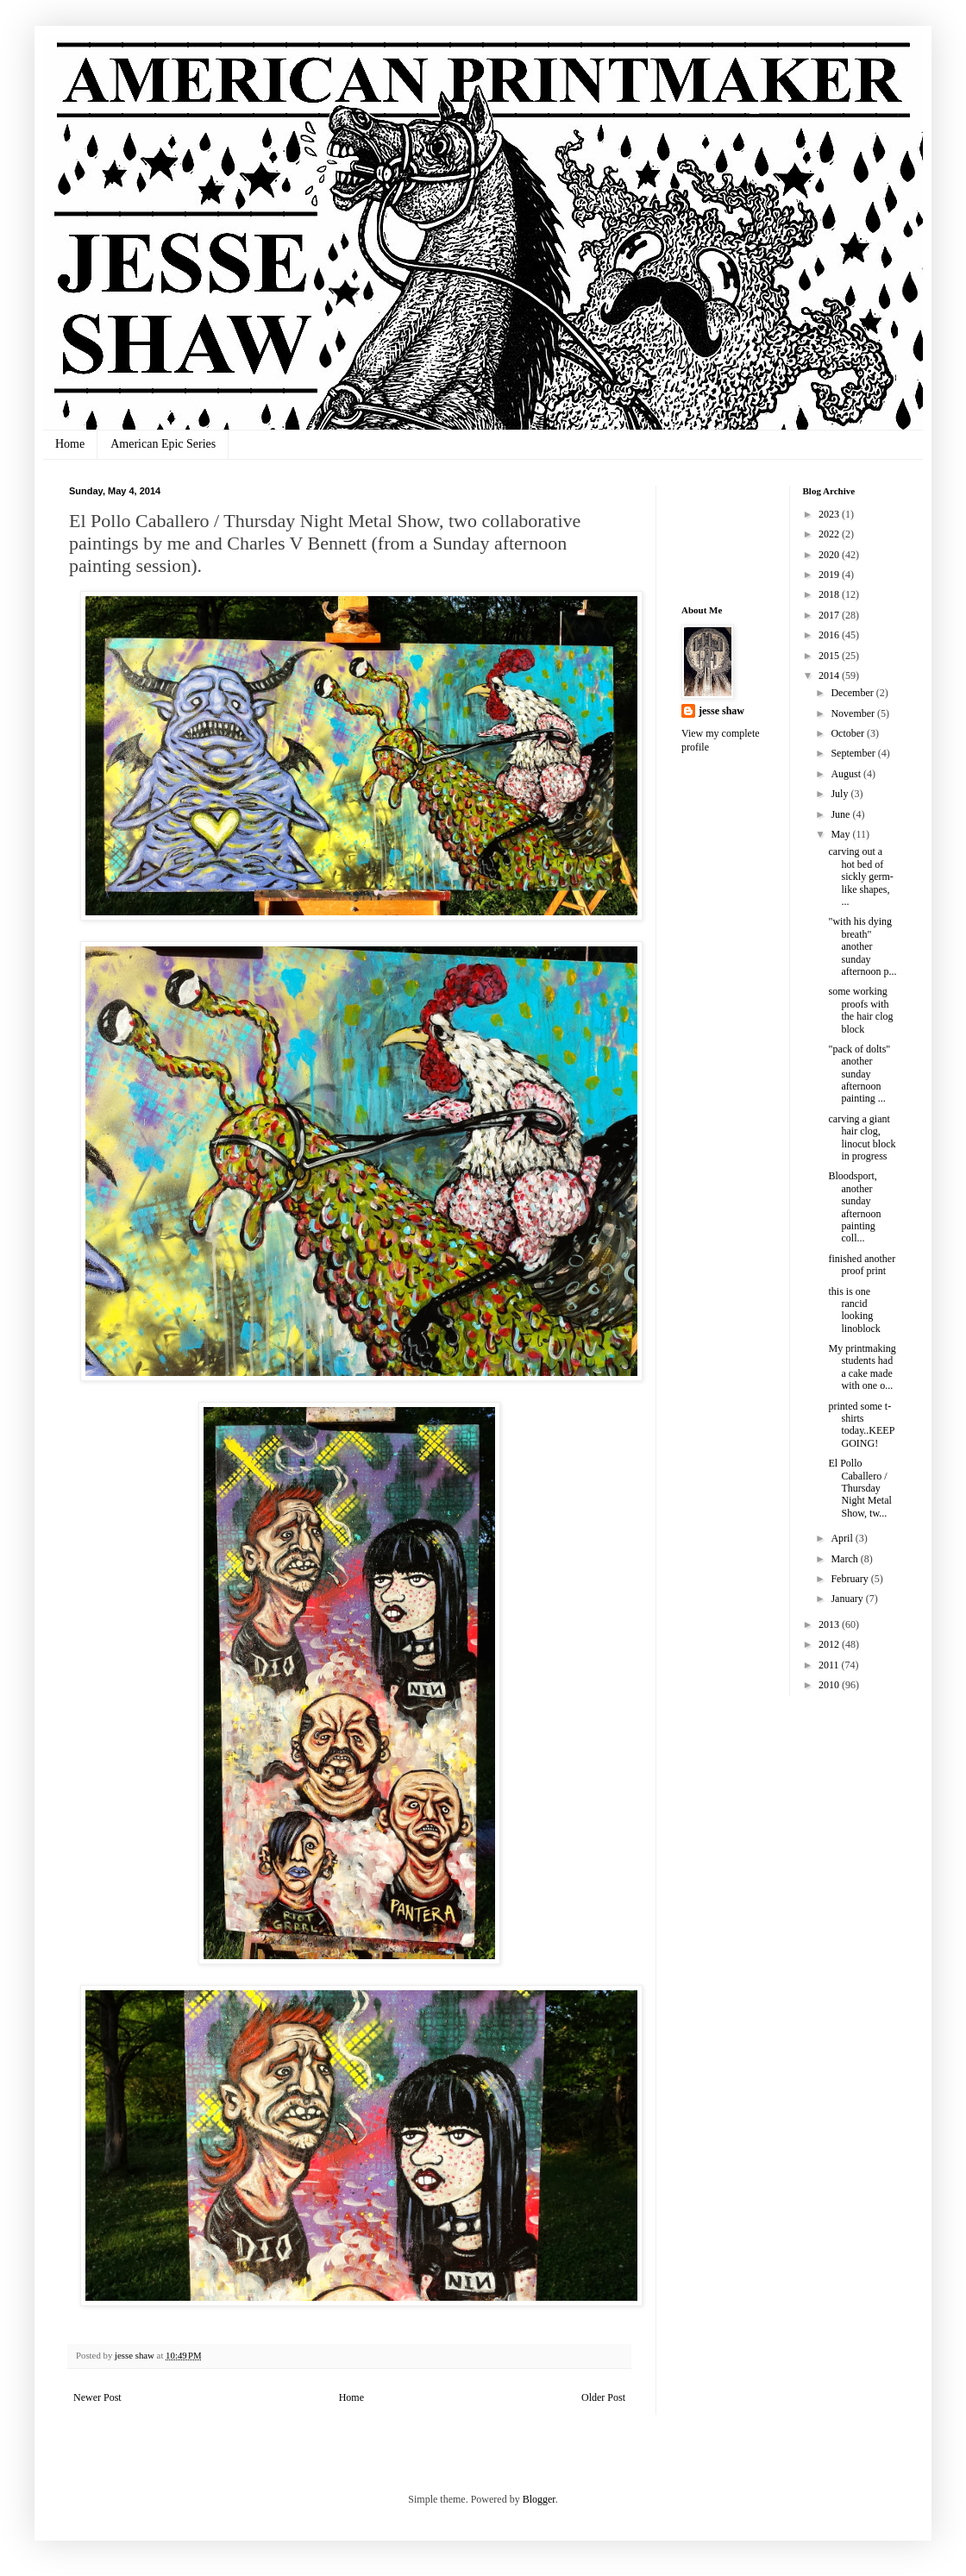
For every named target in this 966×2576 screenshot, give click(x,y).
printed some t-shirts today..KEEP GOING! (861, 1424)
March (845, 1559)
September (854, 753)
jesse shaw (721, 711)
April (843, 1538)
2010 (830, 1685)
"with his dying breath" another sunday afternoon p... (862, 946)
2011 (830, 1665)
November (854, 713)
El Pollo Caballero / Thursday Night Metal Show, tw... (859, 1488)
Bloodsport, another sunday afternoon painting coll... (854, 1207)
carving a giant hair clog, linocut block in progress (861, 1137)
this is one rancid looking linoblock (854, 1310)
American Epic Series (163, 443)
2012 (830, 1644)
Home (70, 443)
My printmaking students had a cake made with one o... (861, 1367)
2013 (830, 1624)
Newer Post (97, 2397)
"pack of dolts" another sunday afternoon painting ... (859, 1074)
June (841, 814)
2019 (830, 575)
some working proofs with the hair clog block (860, 1009)
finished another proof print (861, 1265)
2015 (830, 656)
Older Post (603, 2397)
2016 (830, 635)
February (850, 1579)
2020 (830, 555)
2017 (830, 615)
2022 (830, 534)
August (847, 774)
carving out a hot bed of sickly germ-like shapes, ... (860, 876)
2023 (830, 514)
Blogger (539, 2499)
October (849, 733)
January (848, 1599)
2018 (830, 594)
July (840, 794)
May (841, 834)
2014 (830, 675)
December (853, 693)
